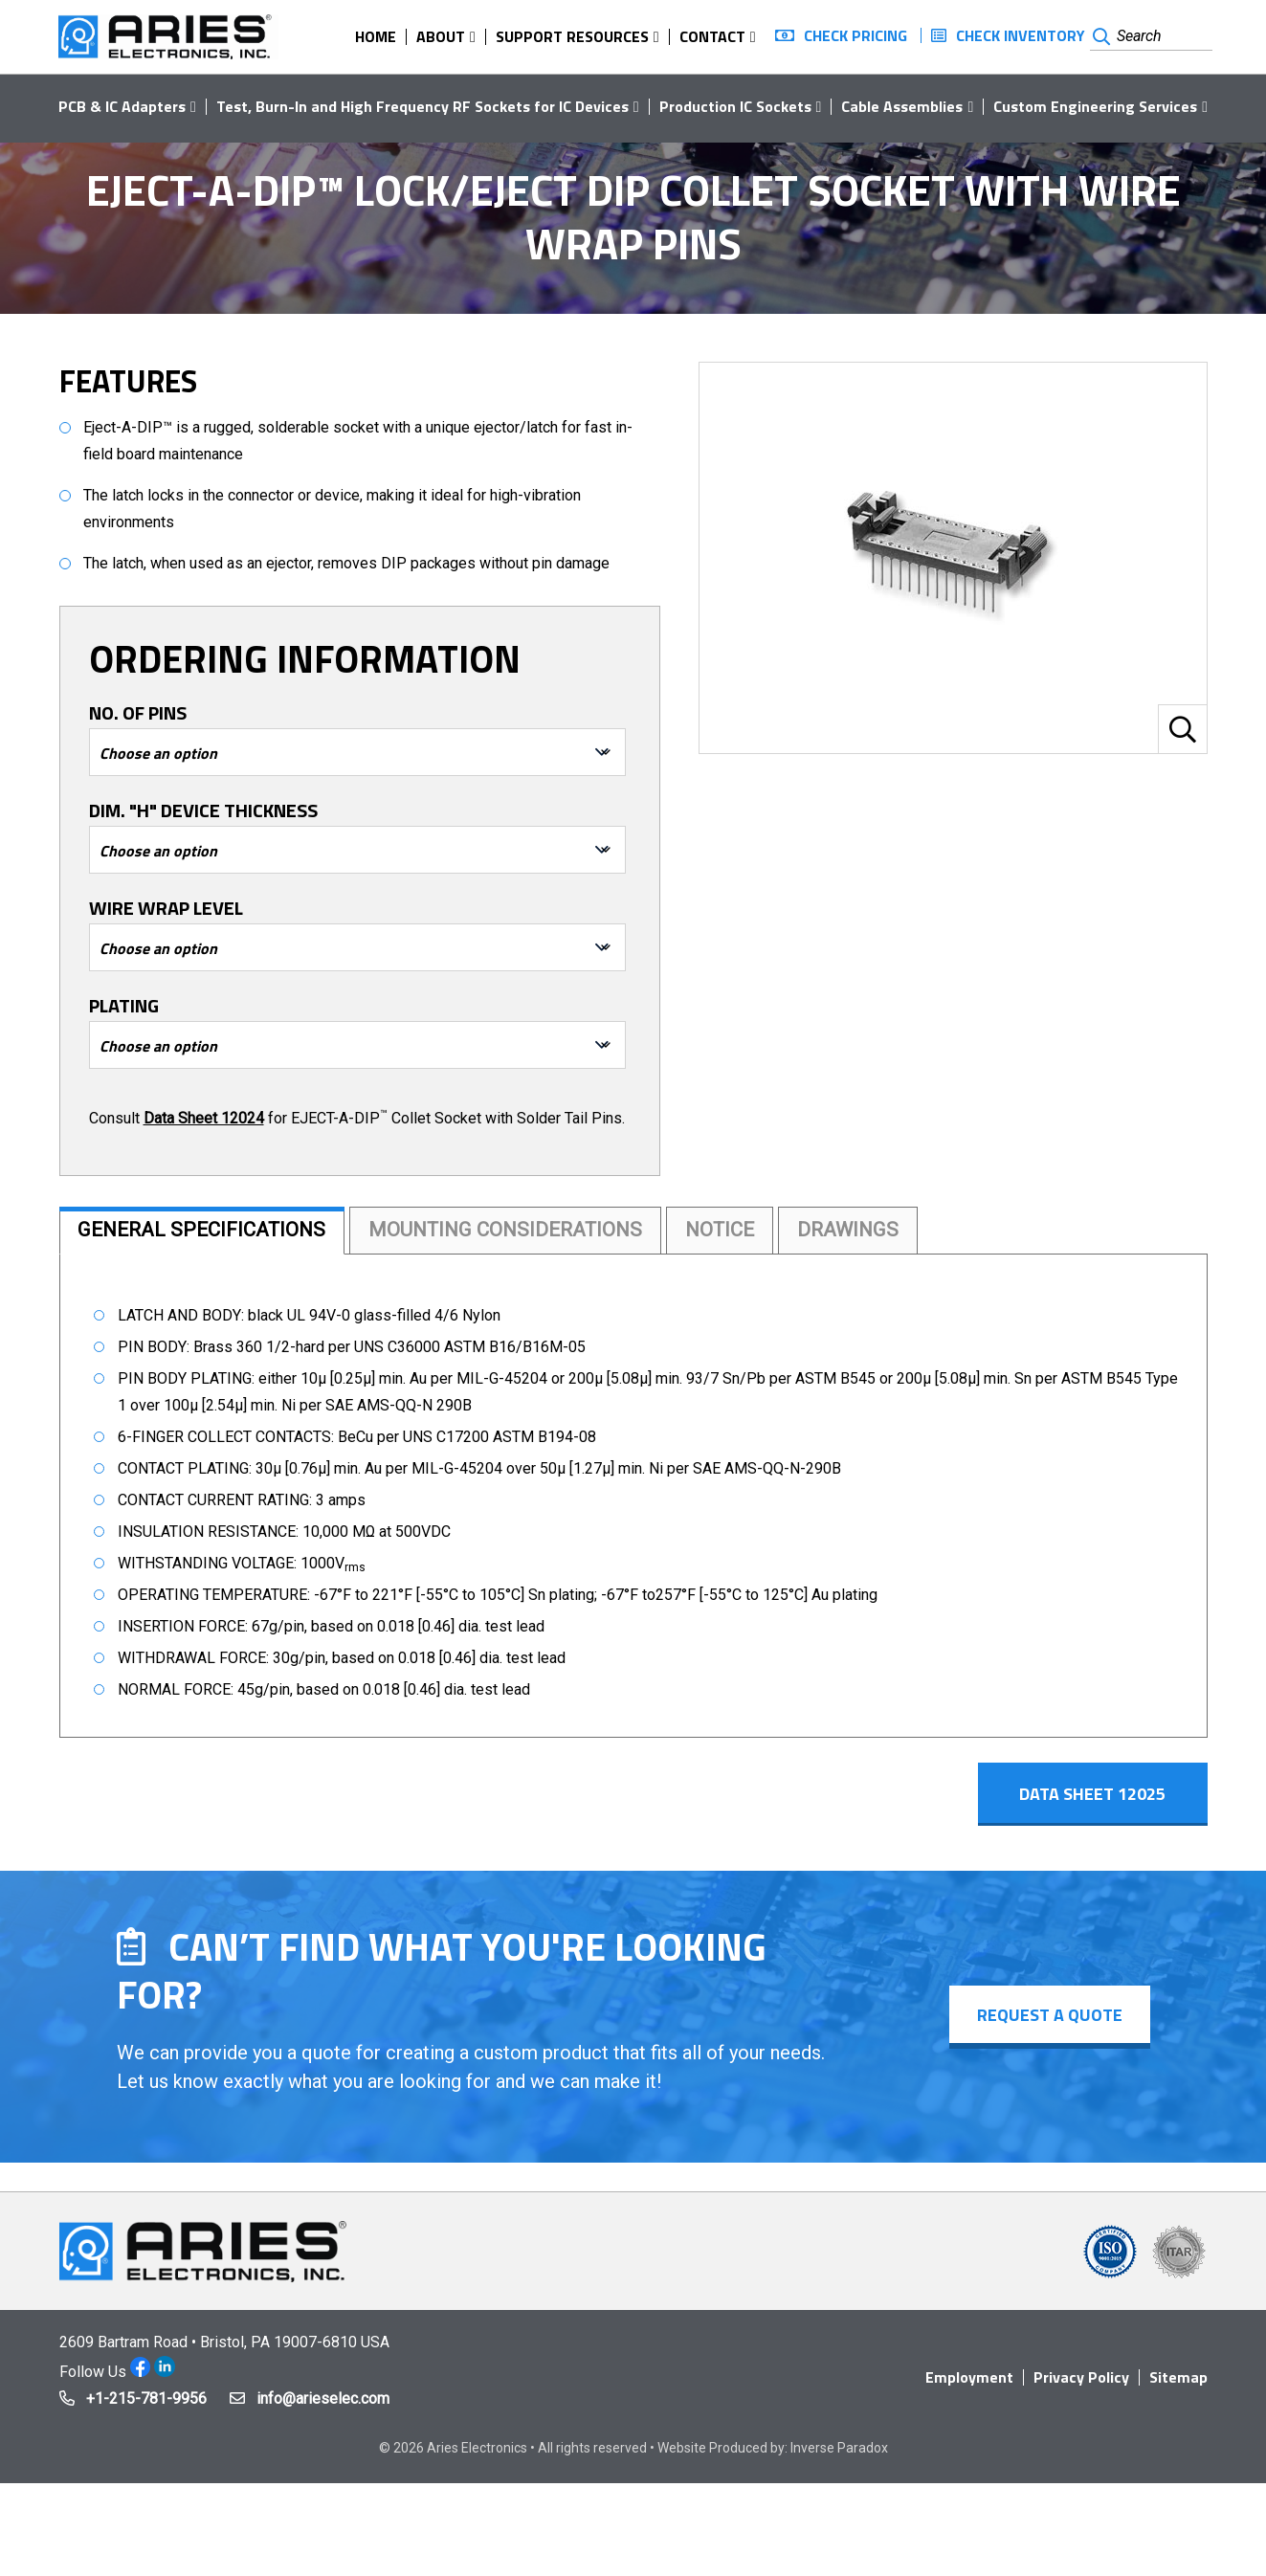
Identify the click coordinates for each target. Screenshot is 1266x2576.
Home (375, 36)
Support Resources (572, 36)
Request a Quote (1049, 2024)
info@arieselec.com (322, 2408)
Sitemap (1178, 2386)
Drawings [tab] (893, 1232)
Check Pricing (855, 35)
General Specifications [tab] (210, 1232)
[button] (1183, 729)
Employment (969, 2386)
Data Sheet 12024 (204, 1118)
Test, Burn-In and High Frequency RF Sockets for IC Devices (422, 106)
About (440, 36)
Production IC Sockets (735, 106)
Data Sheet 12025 (1106, 1800)
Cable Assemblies (902, 106)
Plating (124, 1005)
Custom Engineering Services (1095, 106)
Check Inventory (1020, 35)
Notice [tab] (758, 1232)
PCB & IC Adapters (122, 106)
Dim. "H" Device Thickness (203, 810)
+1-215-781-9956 (146, 2408)
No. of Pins (138, 712)
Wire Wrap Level (166, 908)
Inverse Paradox (839, 2457)
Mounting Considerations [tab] (531, 1232)
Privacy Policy (1081, 2386)
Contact (712, 36)
